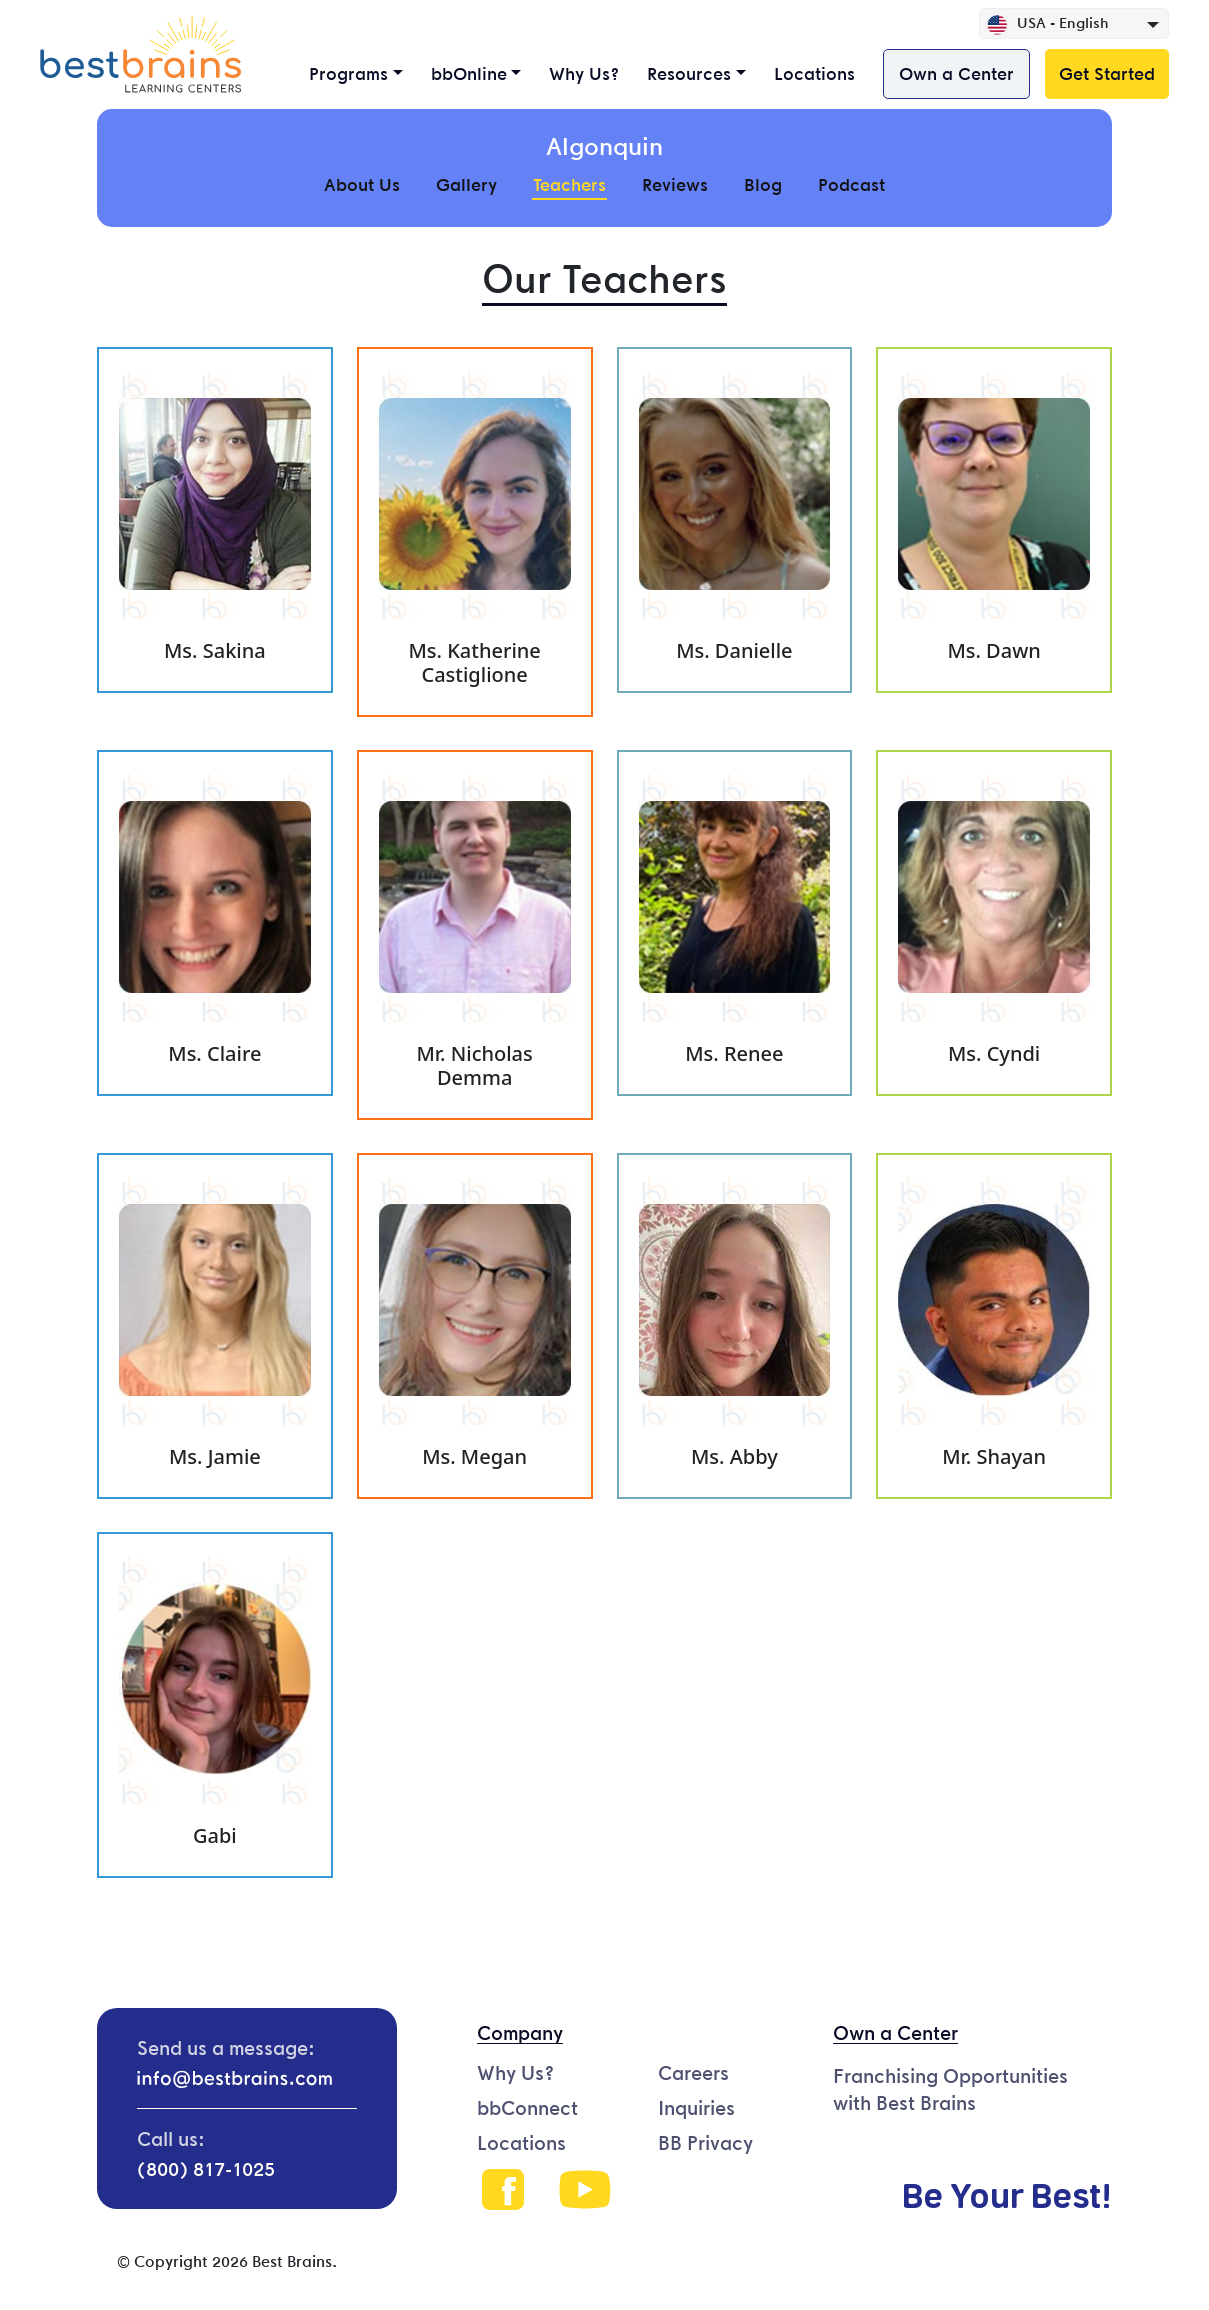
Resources (689, 73)
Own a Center (956, 73)
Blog (763, 184)
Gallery (466, 184)
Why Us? (584, 73)
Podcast (851, 184)
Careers (693, 2073)
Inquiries (696, 2108)
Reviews (675, 184)
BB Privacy (705, 2143)
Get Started (1107, 73)
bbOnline (469, 73)
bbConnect (527, 2108)
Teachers (569, 184)
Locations (814, 73)
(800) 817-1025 (206, 2169)
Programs (348, 73)
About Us (362, 184)
